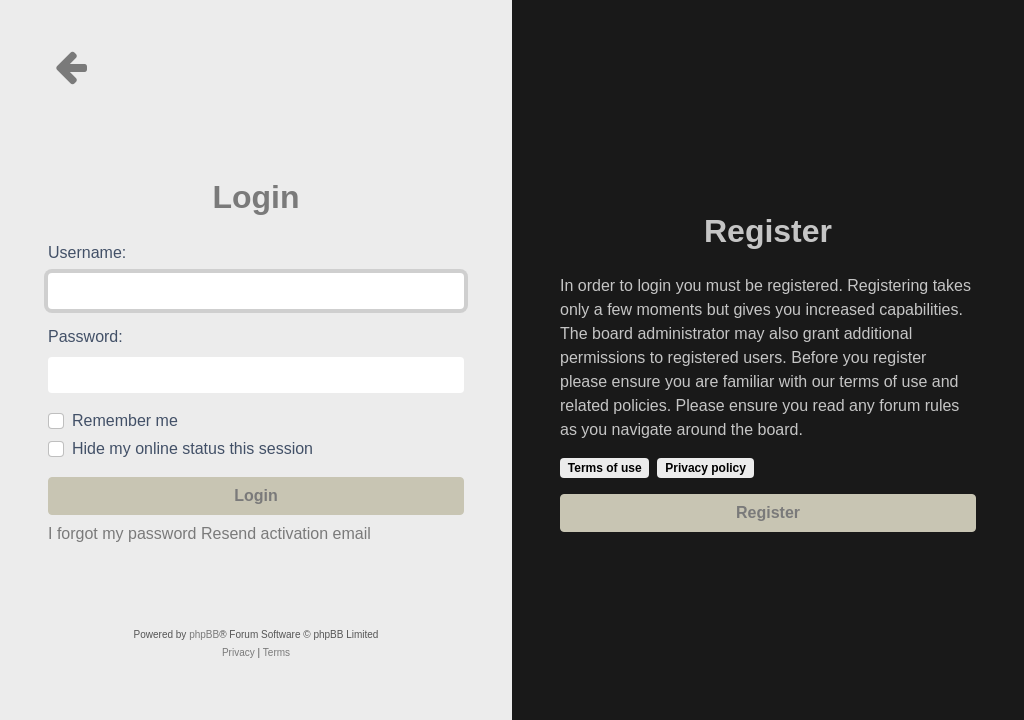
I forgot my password (122, 533)
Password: (85, 336)
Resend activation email (286, 533)
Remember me (125, 420)
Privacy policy (705, 468)
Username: (87, 252)
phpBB (204, 634)
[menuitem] (238, 653)
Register (768, 512)
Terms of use (605, 468)
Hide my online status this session (192, 448)
